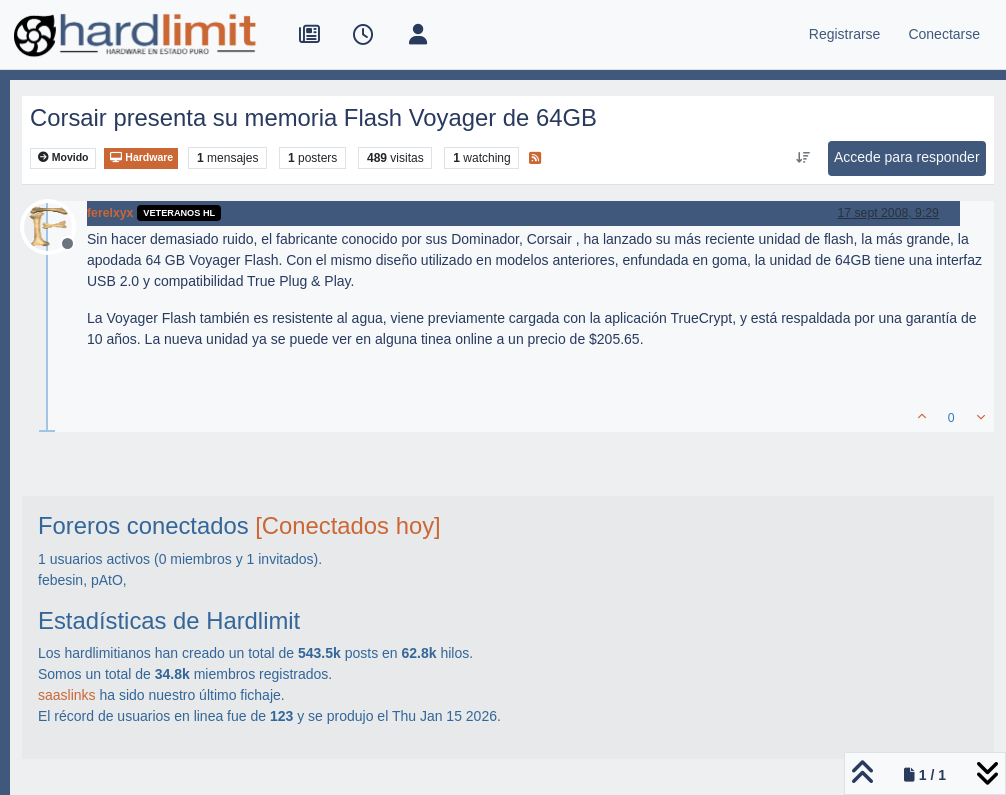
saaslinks (67, 695)
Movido (63, 157)
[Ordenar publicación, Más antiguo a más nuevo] (803, 158)
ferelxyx (110, 213)
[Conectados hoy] (347, 525)
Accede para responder (907, 157)
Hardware (141, 157)
